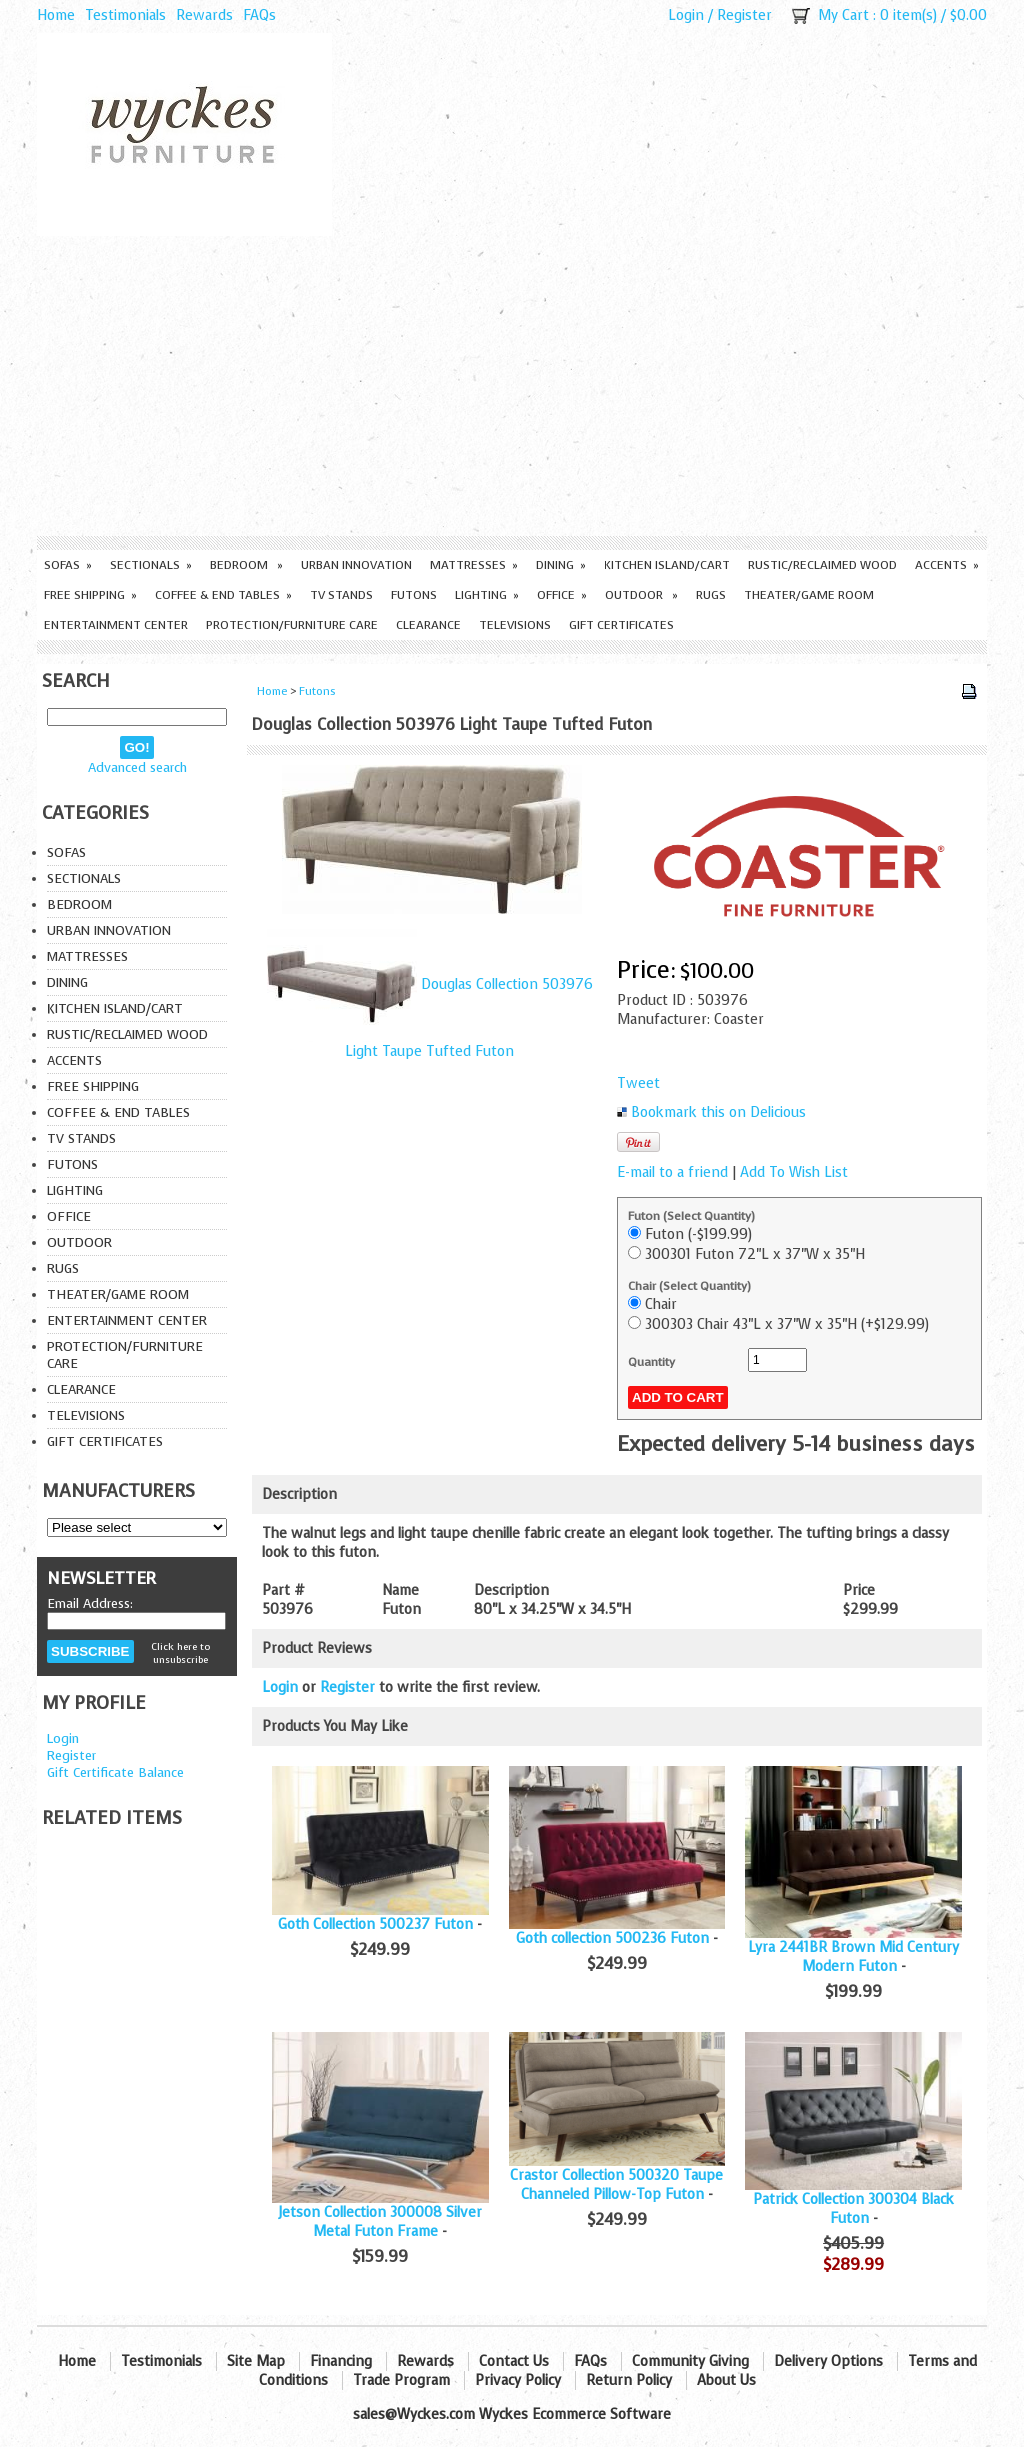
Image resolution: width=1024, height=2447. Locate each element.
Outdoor (641, 595)
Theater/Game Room (809, 595)
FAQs (259, 15)
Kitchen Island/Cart (667, 565)
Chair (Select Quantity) (689, 1286)
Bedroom (246, 565)
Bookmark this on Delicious (718, 1112)
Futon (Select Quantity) (691, 1216)
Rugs (711, 595)
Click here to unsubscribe (180, 1653)
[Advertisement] (512, 386)
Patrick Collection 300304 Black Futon (853, 2209)
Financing (341, 2361)
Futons (414, 595)
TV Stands (341, 595)
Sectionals (151, 565)
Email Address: (90, 1603)
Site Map (256, 2361)
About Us (726, 2380)
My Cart (843, 15)
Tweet (638, 1083)
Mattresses (474, 565)
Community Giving (690, 2361)
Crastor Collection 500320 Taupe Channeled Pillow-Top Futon (616, 2185)
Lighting (487, 595)
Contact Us (514, 2361)
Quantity (651, 1362)
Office (562, 595)
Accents (947, 565)
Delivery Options (828, 2361)
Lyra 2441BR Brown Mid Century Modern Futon (853, 1957)
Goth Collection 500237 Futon (375, 1924)
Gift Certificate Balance (115, 1772)
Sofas (68, 565)
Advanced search (137, 767)
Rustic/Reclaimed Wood (822, 565)
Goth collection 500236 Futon (612, 1938)
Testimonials (125, 15)
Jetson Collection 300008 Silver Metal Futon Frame (380, 2222)
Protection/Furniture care (292, 625)
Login (686, 15)
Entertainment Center (116, 625)
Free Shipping (90, 595)
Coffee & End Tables (223, 595)
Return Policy (629, 2380)
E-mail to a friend (672, 1172)
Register (744, 15)
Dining (561, 565)
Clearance (428, 625)
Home (56, 15)
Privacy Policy (518, 2380)
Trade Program (401, 2380)
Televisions (515, 625)
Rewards (204, 15)
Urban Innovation (356, 565)
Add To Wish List (794, 1172)
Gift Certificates (621, 625)
